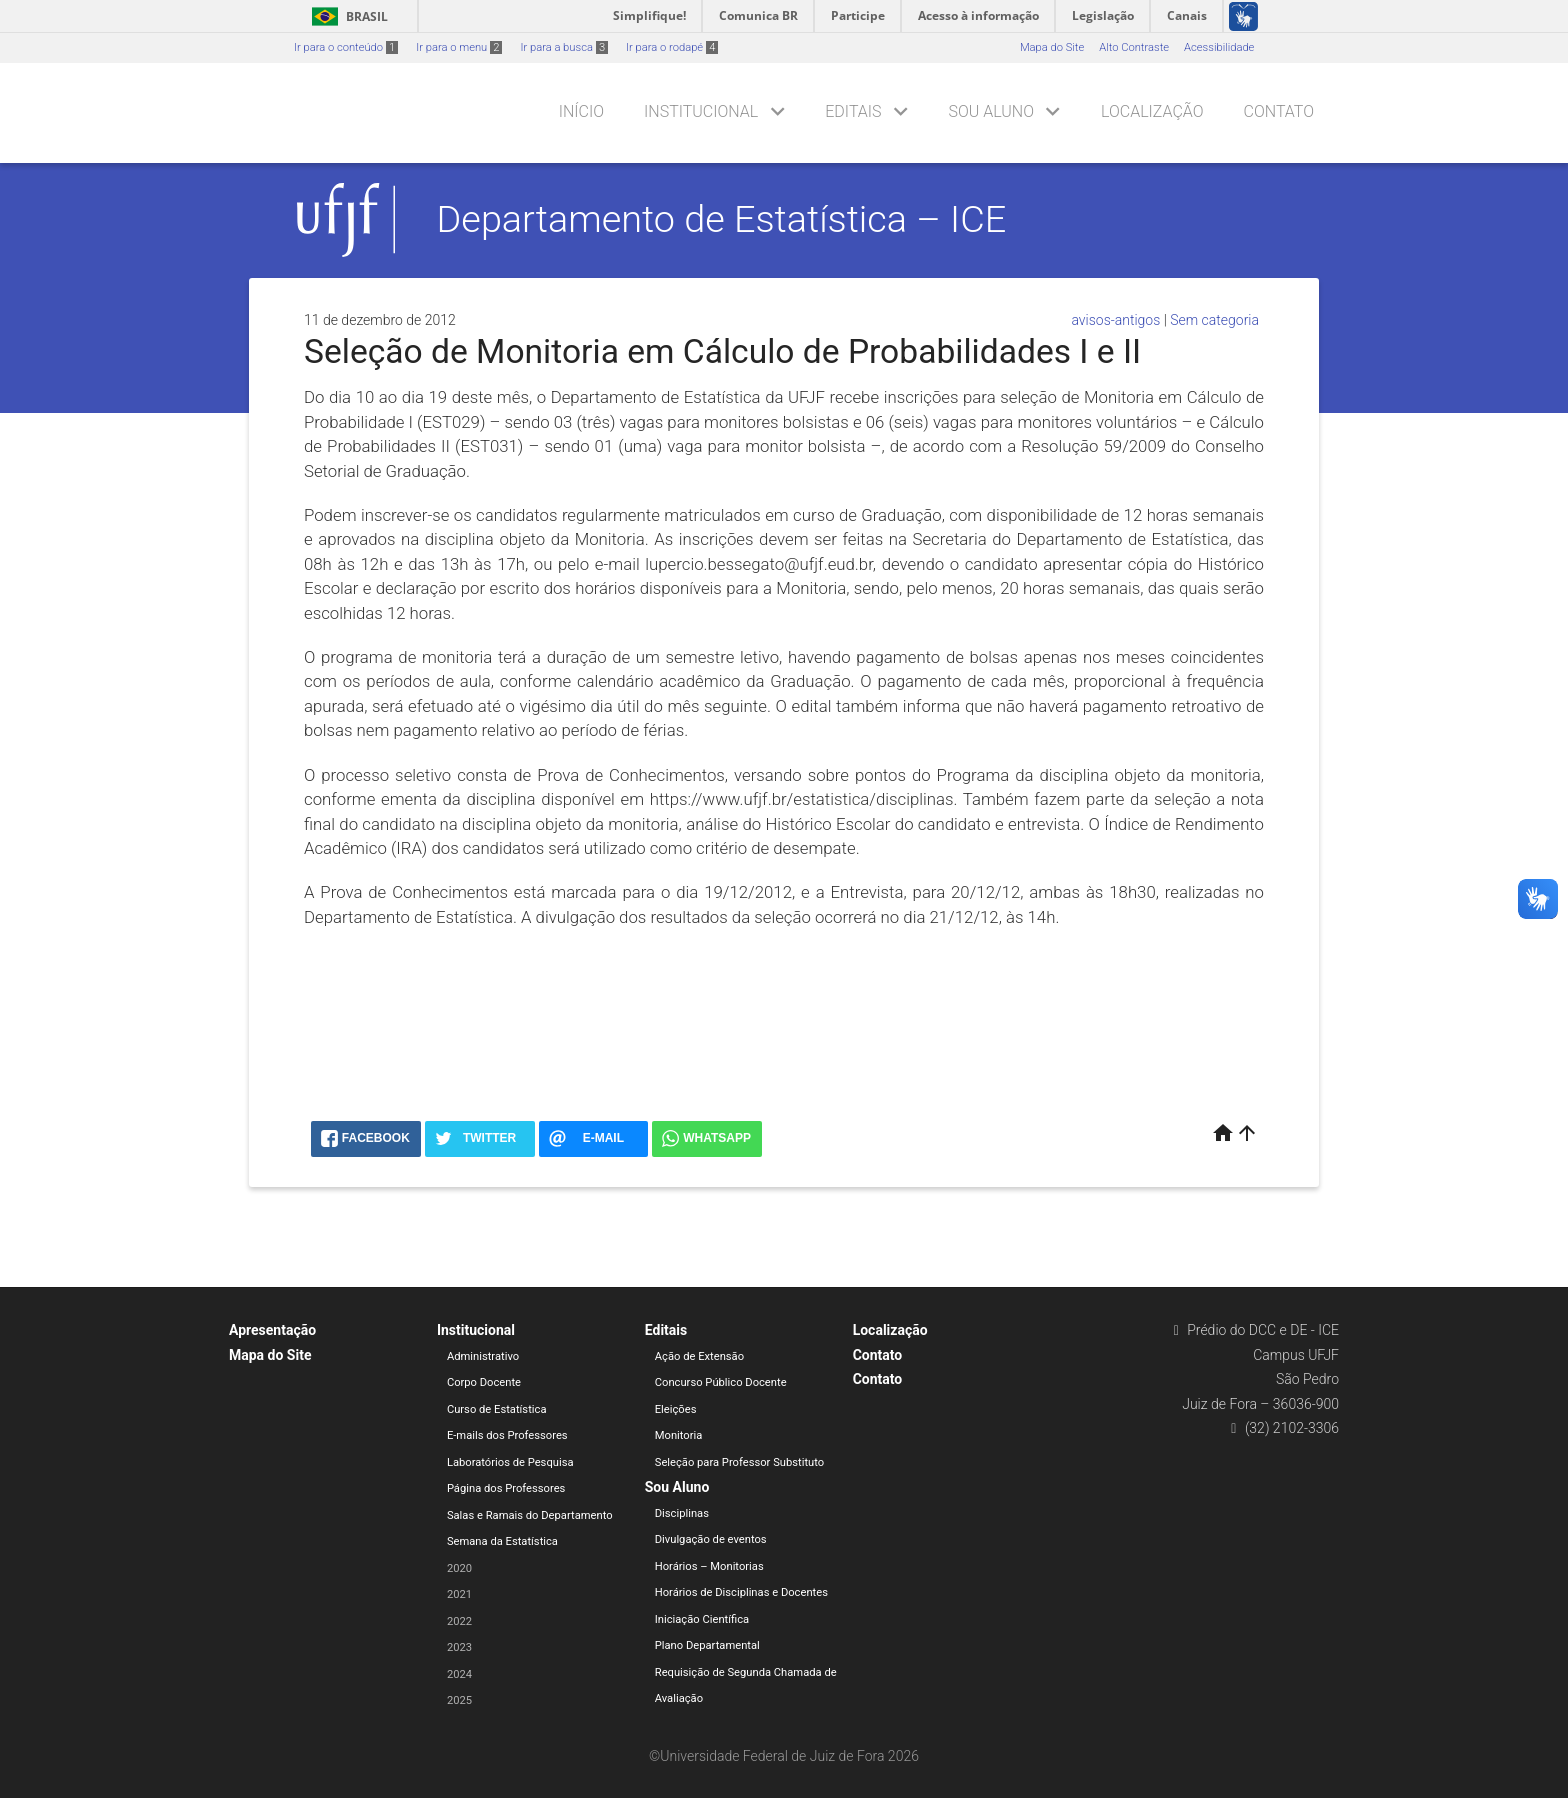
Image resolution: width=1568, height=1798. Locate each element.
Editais (853, 111)
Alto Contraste (1134, 47)
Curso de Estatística (497, 1409)
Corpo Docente (484, 1382)
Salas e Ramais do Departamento (530, 1515)
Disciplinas (682, 1513)
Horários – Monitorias (709, 1566)
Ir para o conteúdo (346, 47)
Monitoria (679, 1435)
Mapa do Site (1052, 47)
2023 (459, 1647)
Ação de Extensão (699, 1356)
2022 (459, 1621)
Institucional (701, 111)
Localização (1152, 111)
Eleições (676, 1409)
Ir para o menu (459, 47)
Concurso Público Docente (721, 1382)
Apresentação (272, 1330)
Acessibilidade (1219, 47)
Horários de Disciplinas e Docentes (741, 1592)
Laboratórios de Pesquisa (510, 1462)
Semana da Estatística (502, 1541)
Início (581, 111)
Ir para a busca (564, 47)
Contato (1279, 111)
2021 (459, 1594)
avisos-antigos (1115, 320)
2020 (459, 1568)
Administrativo (483, 1356)
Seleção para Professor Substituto (739, 1462)
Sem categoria (1214, 320)
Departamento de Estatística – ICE (722, 219)
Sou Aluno (991, 111)
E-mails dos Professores (507, 1435)
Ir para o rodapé (672, 47)
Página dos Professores (506, 1488)
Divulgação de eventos (711, 1539)
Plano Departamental (707, 1645)
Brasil (346, 16)
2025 (459, 1700)
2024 (459, 1674)
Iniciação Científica (702, 1619)
